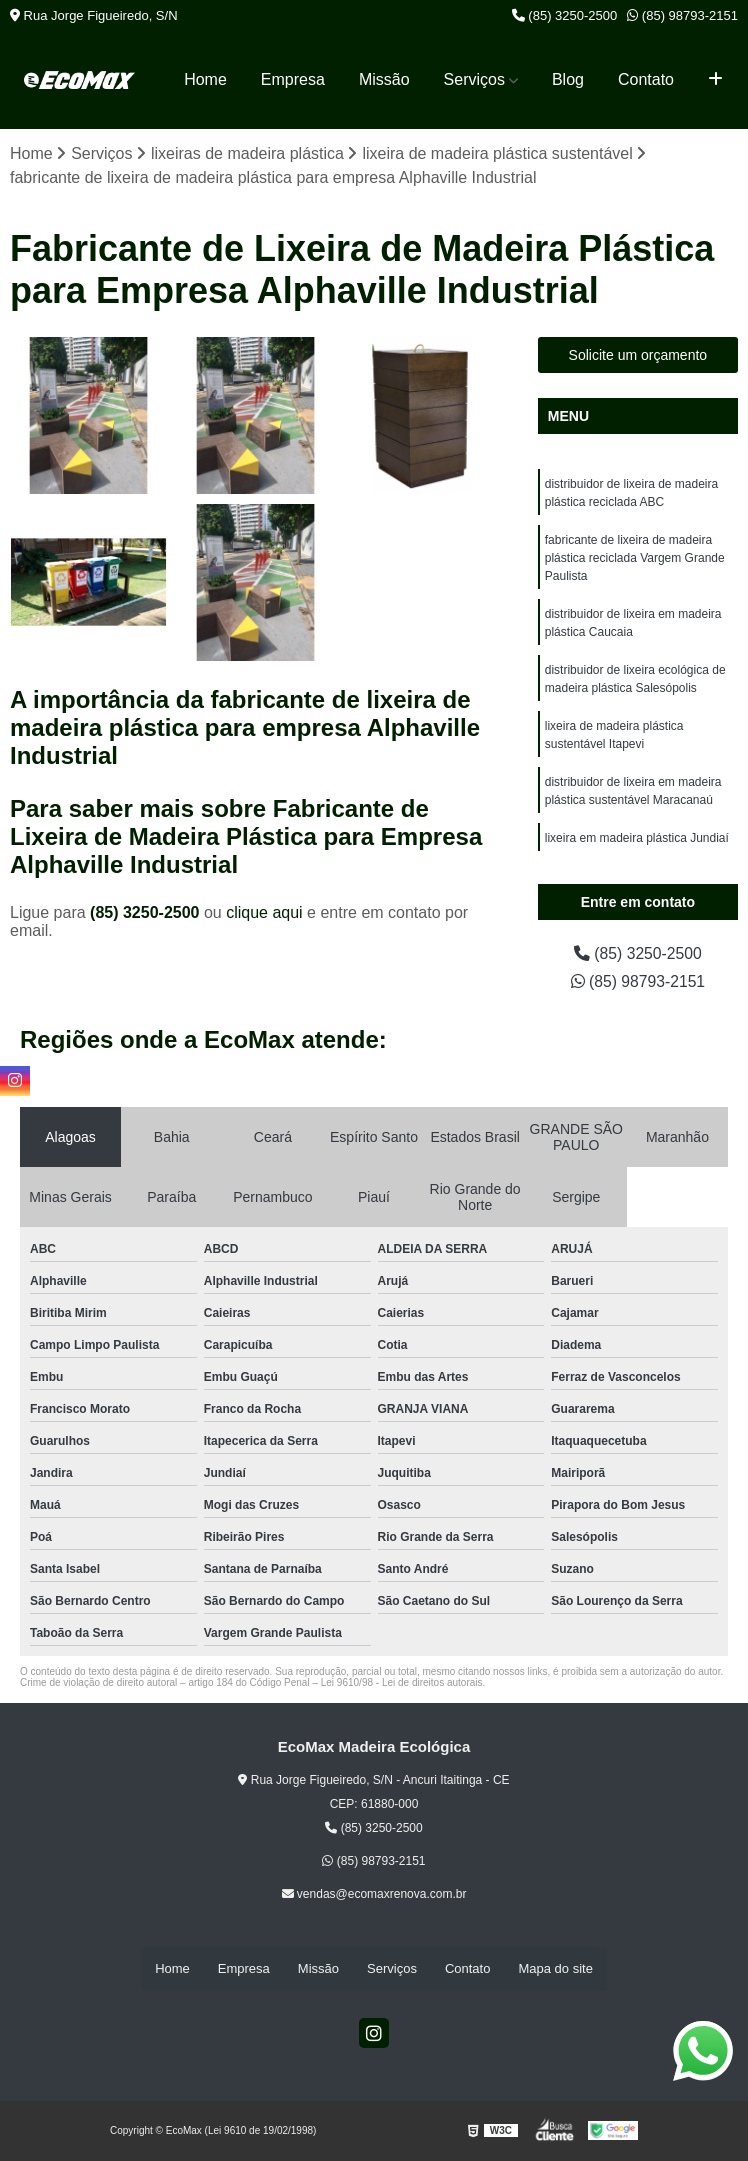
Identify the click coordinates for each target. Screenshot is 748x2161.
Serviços (474, 79)
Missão (384, 79)
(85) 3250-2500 (565, 15)
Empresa (293, 79)
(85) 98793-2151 (682, 15)
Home (205, 79)
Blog (568, 79)
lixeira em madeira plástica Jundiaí (637, 838)
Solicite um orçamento (638, 355)
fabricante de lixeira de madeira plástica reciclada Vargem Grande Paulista (635, 558)
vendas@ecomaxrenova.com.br (374, 1895)
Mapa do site (555, 1968)
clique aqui (264, 912)
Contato (646, 79)
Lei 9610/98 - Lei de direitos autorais (402, 1682)
